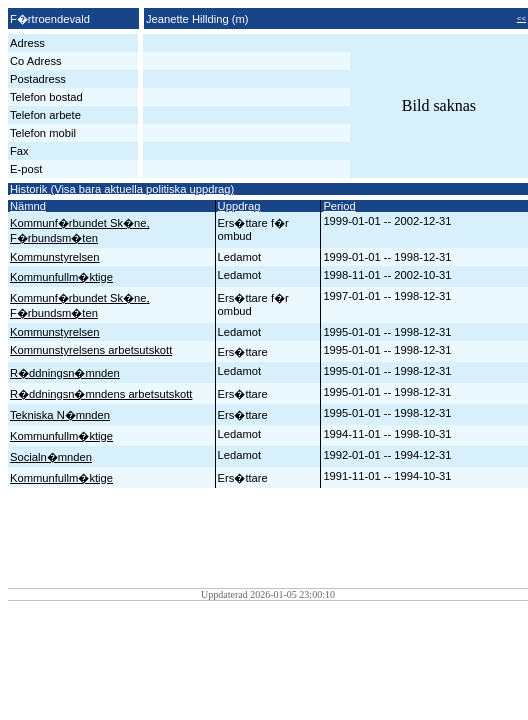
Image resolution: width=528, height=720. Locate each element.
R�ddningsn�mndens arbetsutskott (101, 394)
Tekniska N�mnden (60, 415)
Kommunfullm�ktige (61, 277)
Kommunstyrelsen (55, 257)
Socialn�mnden (51, 457)
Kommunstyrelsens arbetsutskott (91, 350)
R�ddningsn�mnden (65, 373)
